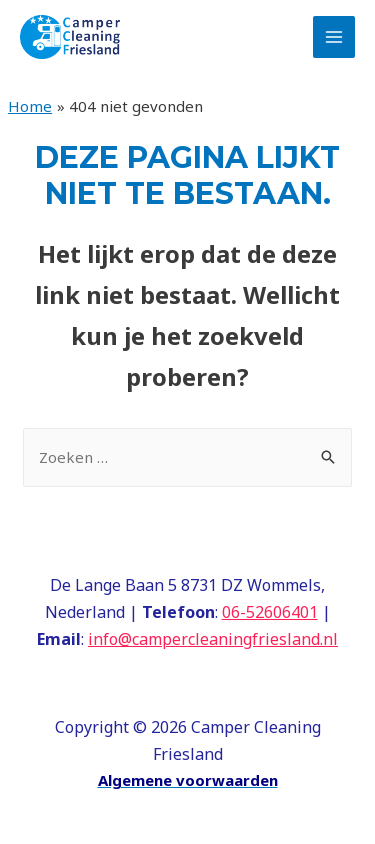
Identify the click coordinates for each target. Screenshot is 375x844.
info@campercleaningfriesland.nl (213, 639)
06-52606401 (270, 612)
